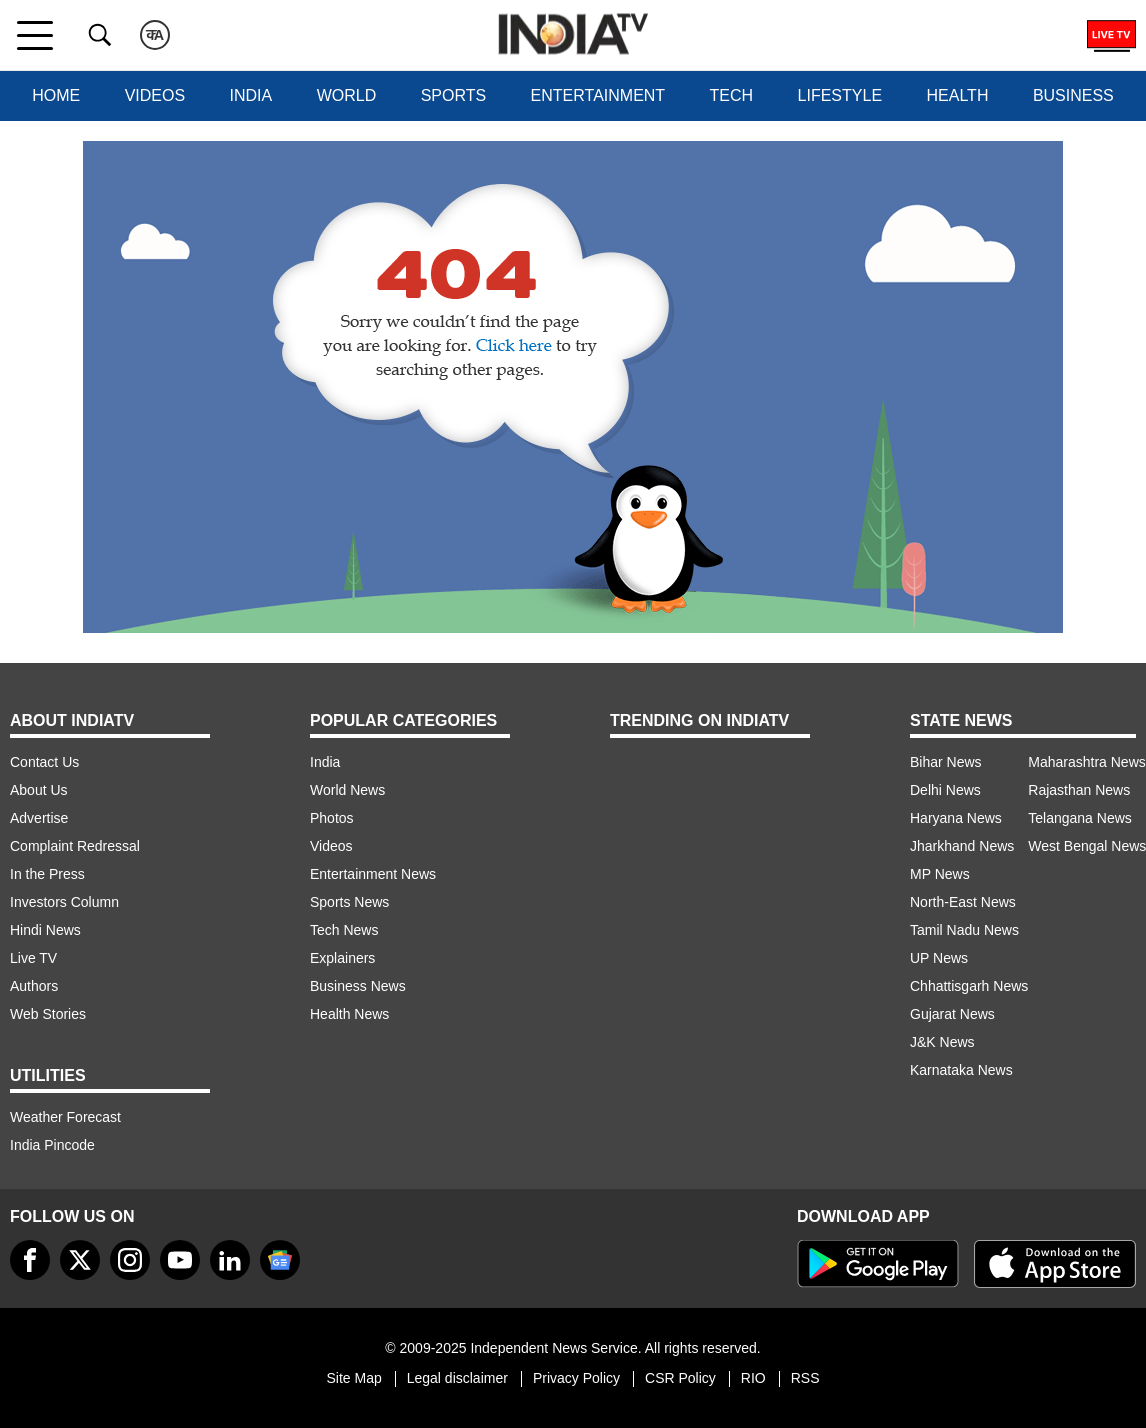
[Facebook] (30, 1260)
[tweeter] (80, 1260)
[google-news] (280, 1260)
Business (1073, 95)
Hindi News (45, 930)
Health (958, 95)
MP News (940, 874)
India (251, 95)
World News (347, 790)
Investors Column (64, 902)
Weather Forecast (65, 1117)
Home (56, 95)
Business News (358, 986)
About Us (39, 790)
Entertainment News (373, 874)
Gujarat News (952, 1014)
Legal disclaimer (457, 1378)
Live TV (33, 958)
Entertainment (598, 95)
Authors (34, 986)
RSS (805, 1378)
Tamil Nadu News (964, 930)
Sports (454, 95)
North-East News (963, 902)
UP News (939, 958)
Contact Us (44, 762)
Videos (155, 95)
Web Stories (48, 1014)
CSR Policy (680, 1378)
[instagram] (130, 1260)
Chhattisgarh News (969, 986)
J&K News (942, 1042)
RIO (753, 1378)
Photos (332, 818)
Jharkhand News (962, 846)
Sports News (349, 902)
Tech (732, 95)
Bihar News (946, 762)
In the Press (47, 874)
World (347, 95)
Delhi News (945, 790)
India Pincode (52, 1145)
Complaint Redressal (75, 846)
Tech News (344, 930)
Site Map (353, 1378)
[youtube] (180, 1260)
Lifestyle (840, 95)
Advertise (39, 818)
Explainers (342, 958)
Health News (349, 1014)
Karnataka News (961, 1070)
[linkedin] (230, 1260)
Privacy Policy (576, 1378)
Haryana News (956, 818)
